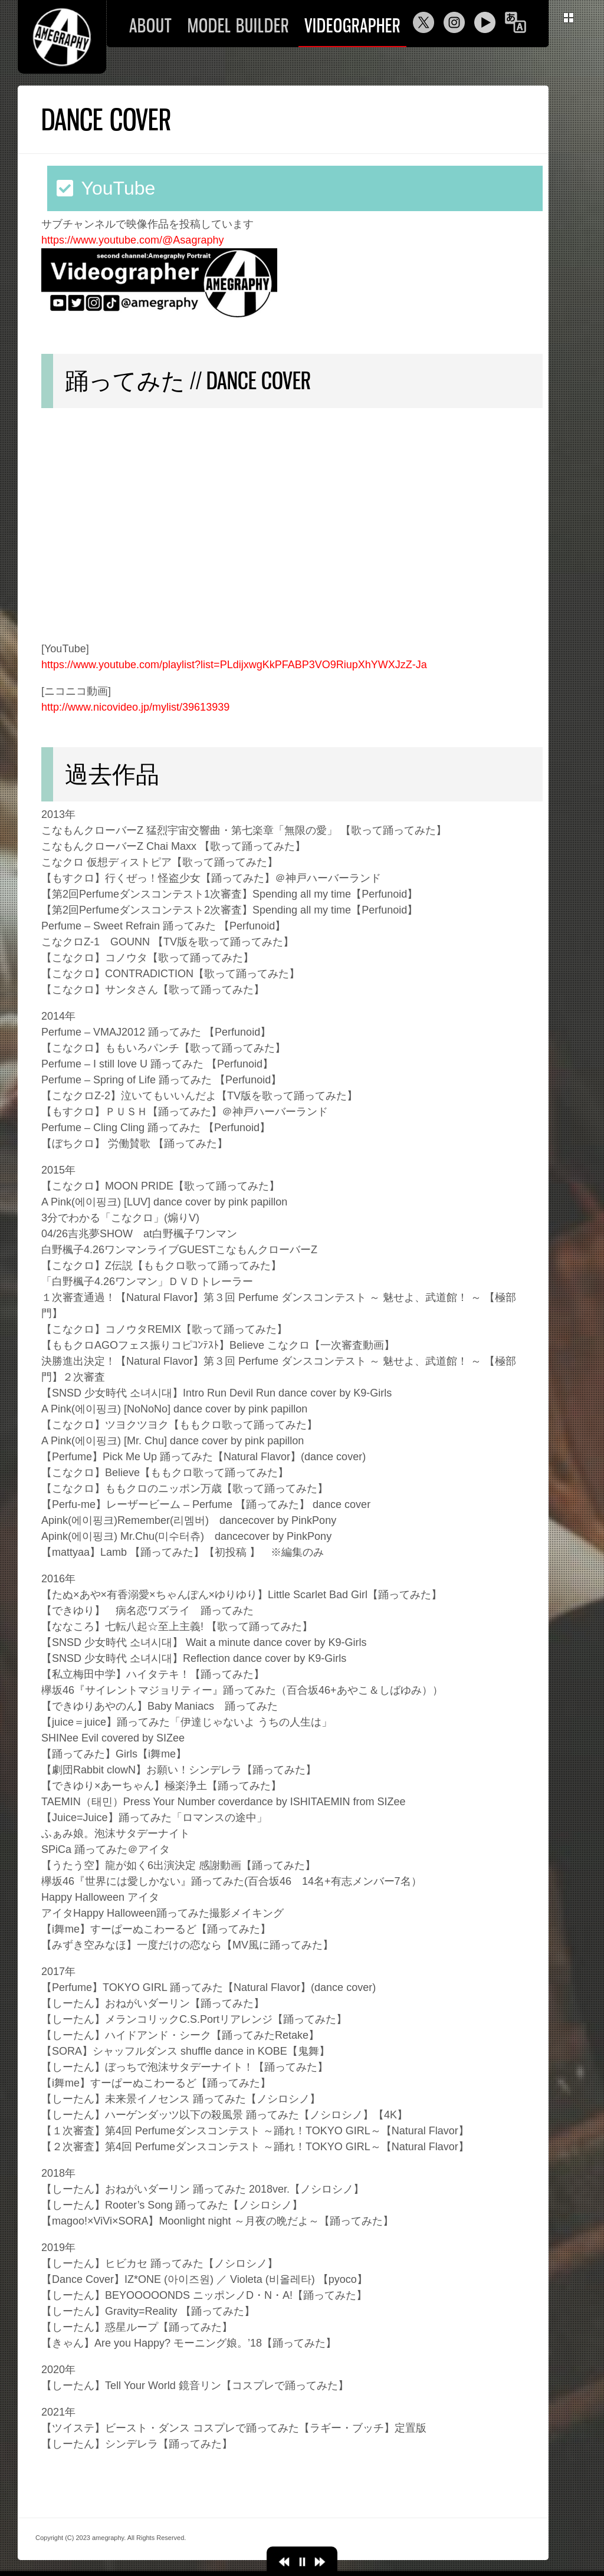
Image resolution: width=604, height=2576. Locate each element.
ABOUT (150, 25)
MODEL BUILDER (238, 25)
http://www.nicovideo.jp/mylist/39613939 (135, 707)
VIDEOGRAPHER (352, 25)
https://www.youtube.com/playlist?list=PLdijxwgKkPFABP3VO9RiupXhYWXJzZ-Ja (234, 665)
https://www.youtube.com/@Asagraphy (132, 240)
